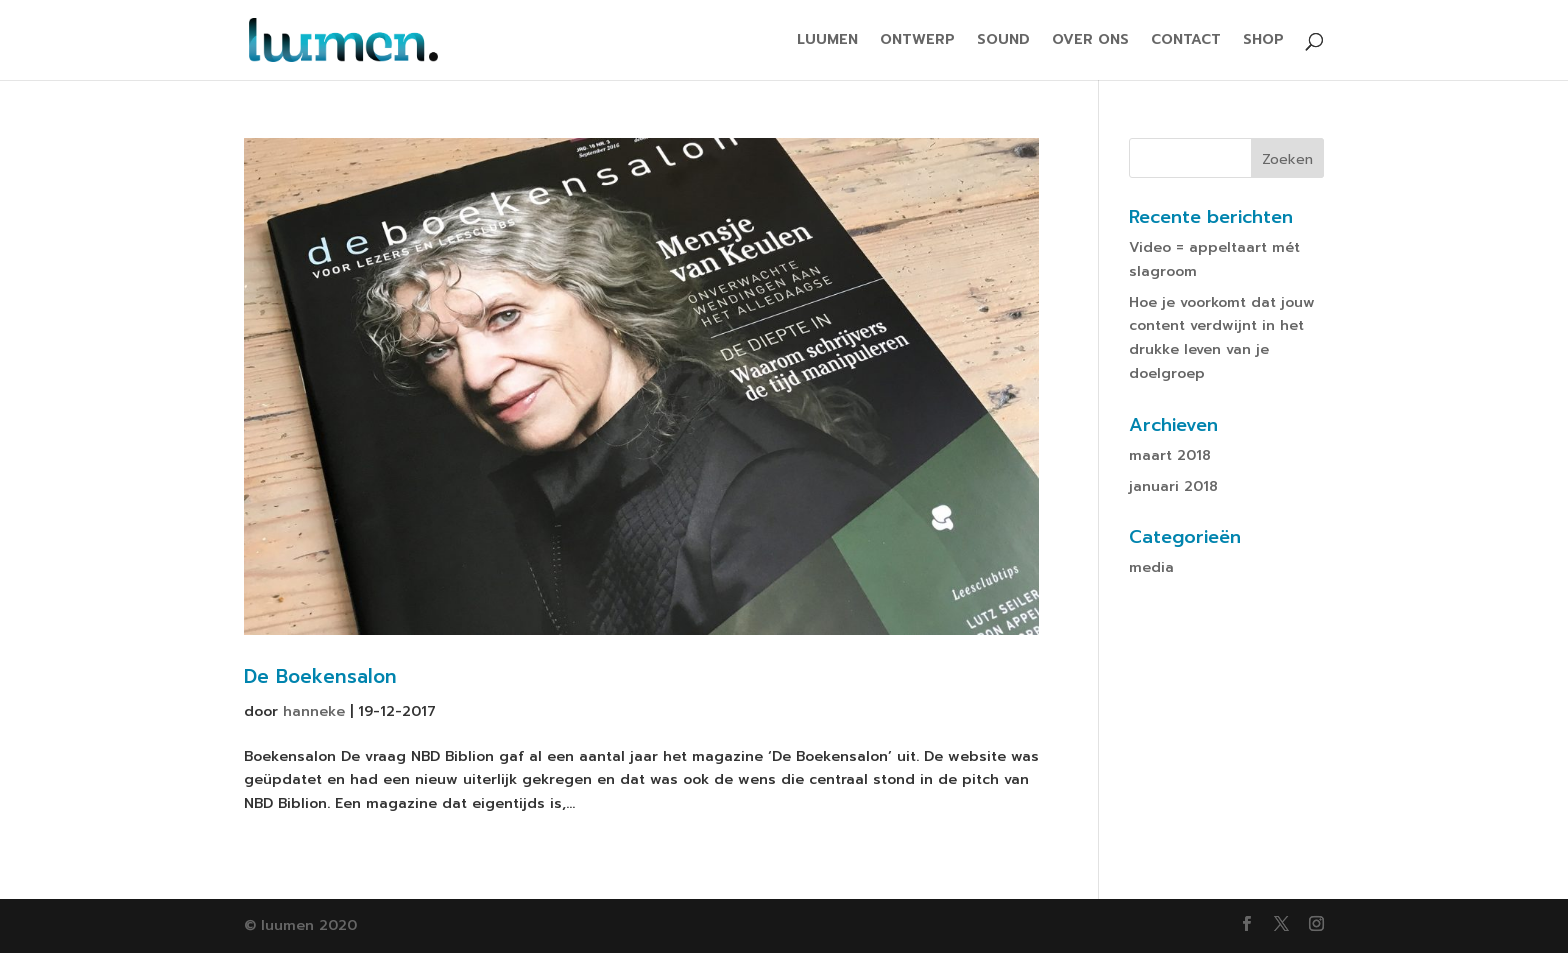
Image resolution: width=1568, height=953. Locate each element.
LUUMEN (827, 41)
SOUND (1003, 41)
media (1151, 567)
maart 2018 (1170, 455)
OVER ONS (1090, 41)
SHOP (1263, 41)
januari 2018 (1173, 486)
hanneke (314, 711)
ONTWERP (917, 41)
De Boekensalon (320, 676)
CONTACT (1186, 41)
